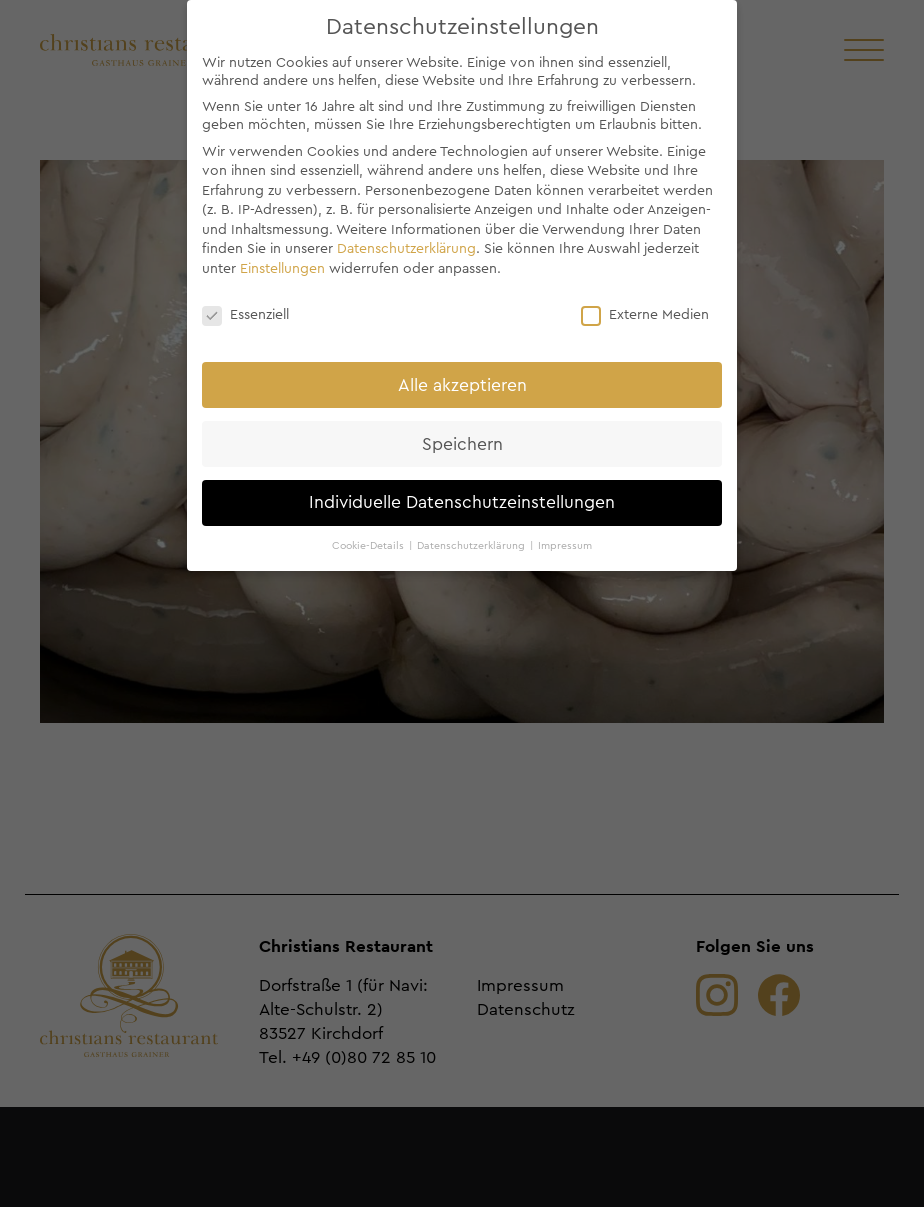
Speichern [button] (462, 444)
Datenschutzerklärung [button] (472, 546)
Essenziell (245, 315)
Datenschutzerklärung (406, 249)
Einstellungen (282, 269)
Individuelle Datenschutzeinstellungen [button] (462, 502)
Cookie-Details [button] (369, 546)
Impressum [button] (565, 546)
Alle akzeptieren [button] (462, 385)
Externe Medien (645, 315)
